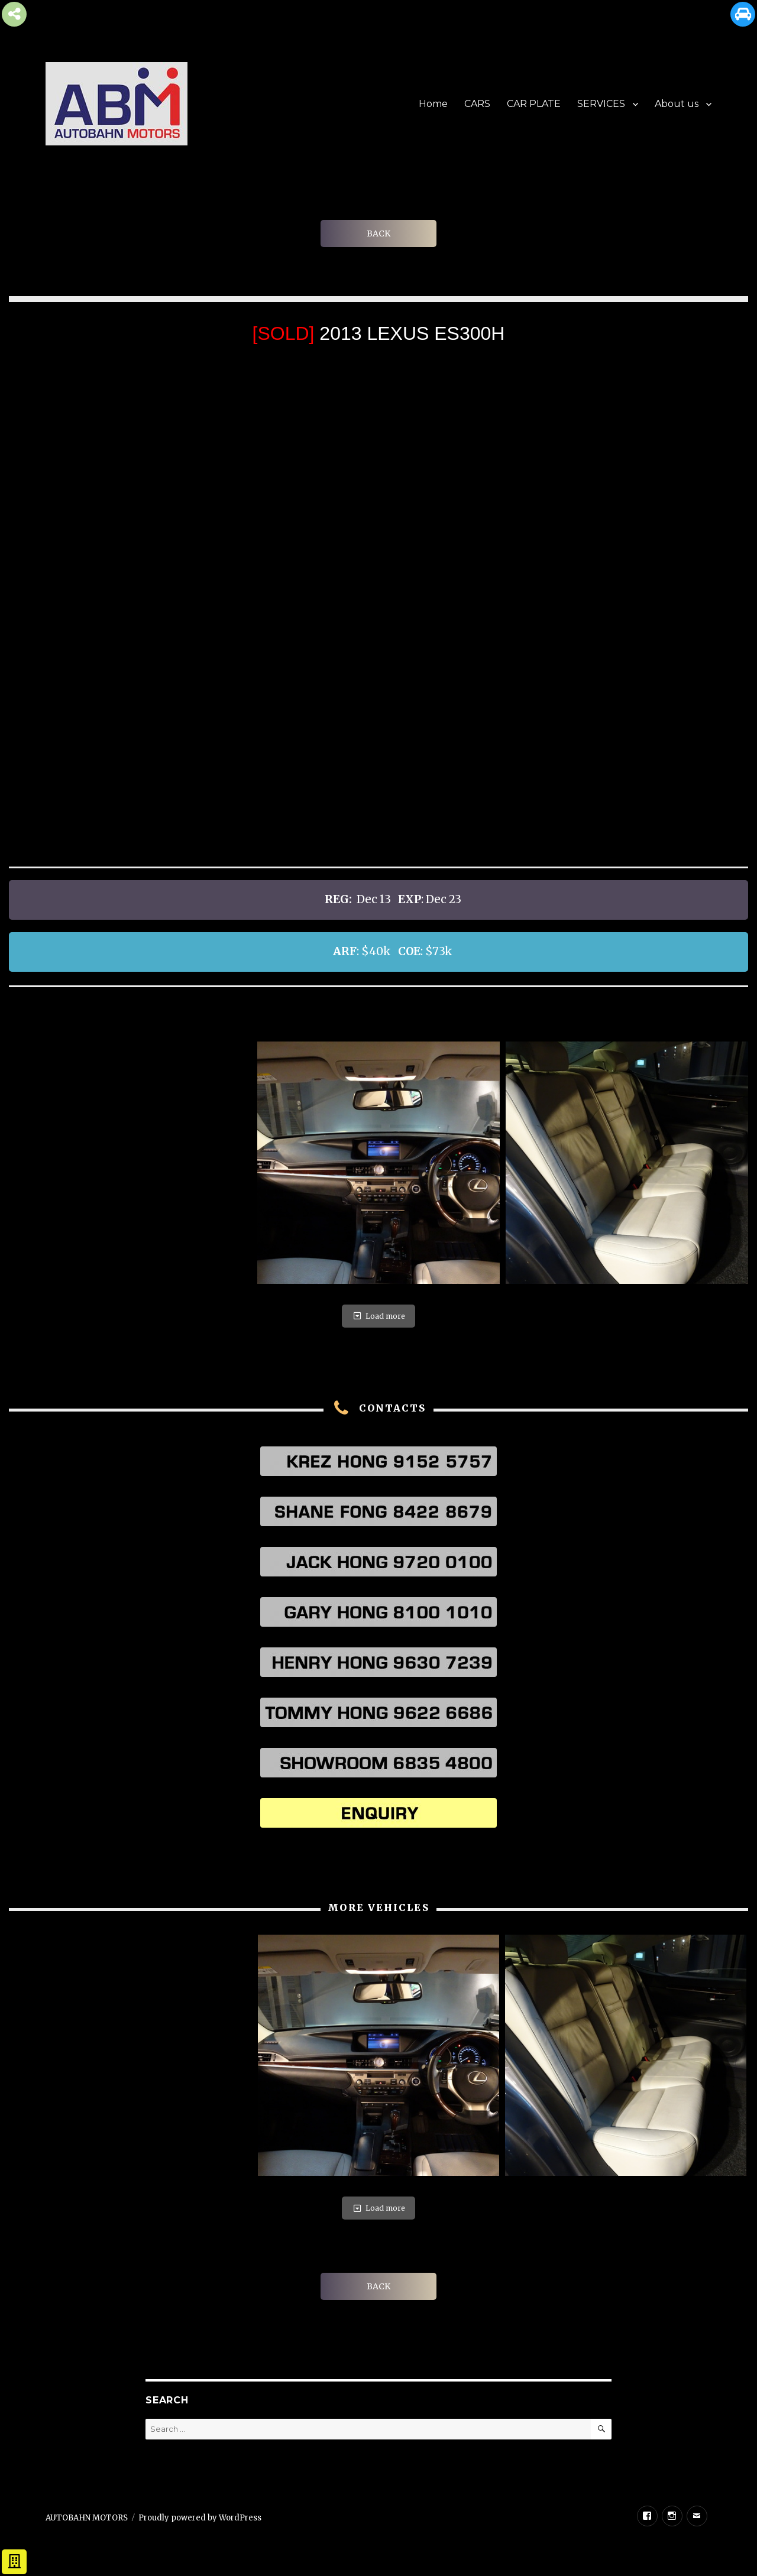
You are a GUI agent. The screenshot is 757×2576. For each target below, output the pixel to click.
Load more (378, 1316)
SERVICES (601, 103)
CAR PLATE (534, 103)
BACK (378, 233)
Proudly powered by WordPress (199, 2518)
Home (433, 103)
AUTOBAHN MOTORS (87, 2518)
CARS (477, 103)
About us (676, 103)
